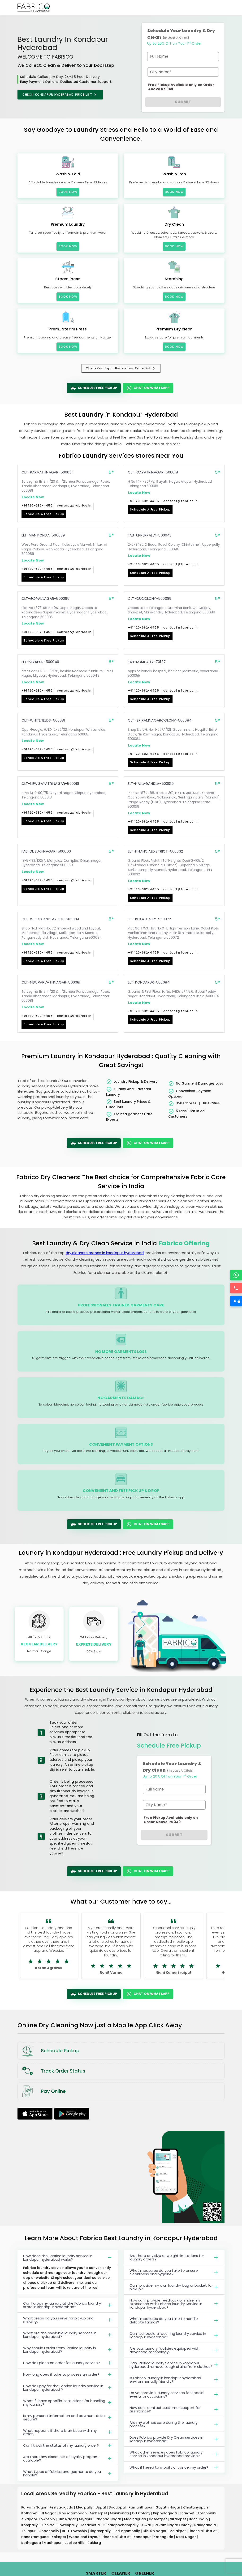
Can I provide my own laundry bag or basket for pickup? (174, 2287)
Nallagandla (205, 2525)
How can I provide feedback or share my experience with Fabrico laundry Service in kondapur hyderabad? (174, 2304)
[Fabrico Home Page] (33, 7)
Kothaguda (164, 2536)
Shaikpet (187, 2513)
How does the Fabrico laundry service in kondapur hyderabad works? (67, 2257)
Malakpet (178, 2531)
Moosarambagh (73, 2513)
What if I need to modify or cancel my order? (174, 2467)
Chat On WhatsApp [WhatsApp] (147, 388)
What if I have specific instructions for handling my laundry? (67, 2402)
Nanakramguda (35, 2536)
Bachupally (199, 2519)
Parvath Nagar (34, 2507)
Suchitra (48, 2525)
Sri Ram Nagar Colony (173, 2525)
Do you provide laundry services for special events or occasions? (174, 2394)
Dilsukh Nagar (155, 2531)
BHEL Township (75, 2531)
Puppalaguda (165, 2513)
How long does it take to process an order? (67, 2374)
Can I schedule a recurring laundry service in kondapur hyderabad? (174, 2335)
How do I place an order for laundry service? (67, 2363)
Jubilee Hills (75, 2542)
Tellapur (29, 2531)
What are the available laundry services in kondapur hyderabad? (67, 2335)
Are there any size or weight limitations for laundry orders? (174, 2257)
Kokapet (59, 2536)
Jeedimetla (90, 2525)
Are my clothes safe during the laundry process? (174, 2424)
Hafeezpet (158, 2519)
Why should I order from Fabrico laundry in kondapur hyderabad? (67, 2349)
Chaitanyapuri (196, 2507)
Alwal (146, 2525)
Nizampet (178, 2519)
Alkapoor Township (38, 2519)
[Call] (236, 1288)
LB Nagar (48, 2513)
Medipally (85, 2507)
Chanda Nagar (108, 2519)
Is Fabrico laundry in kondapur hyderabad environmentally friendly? (174, 2379)
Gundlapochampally (121, 2525)
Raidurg (94, 2542)
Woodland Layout (85, 2536)
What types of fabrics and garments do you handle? (67, 2473)
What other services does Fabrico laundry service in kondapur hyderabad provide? (174, 2454)
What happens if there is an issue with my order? (67, 2432)
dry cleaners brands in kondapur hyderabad (105, 1252)
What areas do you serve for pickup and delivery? (67, 2320)
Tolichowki (206, 2513)
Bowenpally (67, 2525)
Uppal (101, 2507)
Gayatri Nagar (168, 2507)
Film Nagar (67, 2519)
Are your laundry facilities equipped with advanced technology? (174, 2350)
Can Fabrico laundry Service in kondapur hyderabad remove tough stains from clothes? (174, 2365)
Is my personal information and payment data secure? (67, 2417)
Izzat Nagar (186, 2536)
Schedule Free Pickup (94, 388)
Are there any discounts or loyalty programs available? (67, 2458)
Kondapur (143, 2536)
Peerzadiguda (61, 2507)
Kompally (30, 2525)
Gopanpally (49, 2531)
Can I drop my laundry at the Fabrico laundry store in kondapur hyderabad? (67, 2305)
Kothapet (30, 2513)
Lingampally (101, 2531)
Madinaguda (135, 2519)
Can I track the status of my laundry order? (67, 2445)
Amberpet (99, 2513)
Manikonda (120, 2513)
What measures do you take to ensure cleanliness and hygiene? (174, 2272)
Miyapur (86, 2519)
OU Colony (141, 2513)
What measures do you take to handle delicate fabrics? (174, 2320)
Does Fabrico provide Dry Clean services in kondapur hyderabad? (174, 2439)
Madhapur (53, 2542)
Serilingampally (127, 2531)
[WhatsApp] (236, 1275)
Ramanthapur (141, 2507)
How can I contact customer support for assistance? (174, 2409)
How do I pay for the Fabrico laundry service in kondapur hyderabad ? (67, 2387)
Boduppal (118, 2507)
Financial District (203, 2531)
